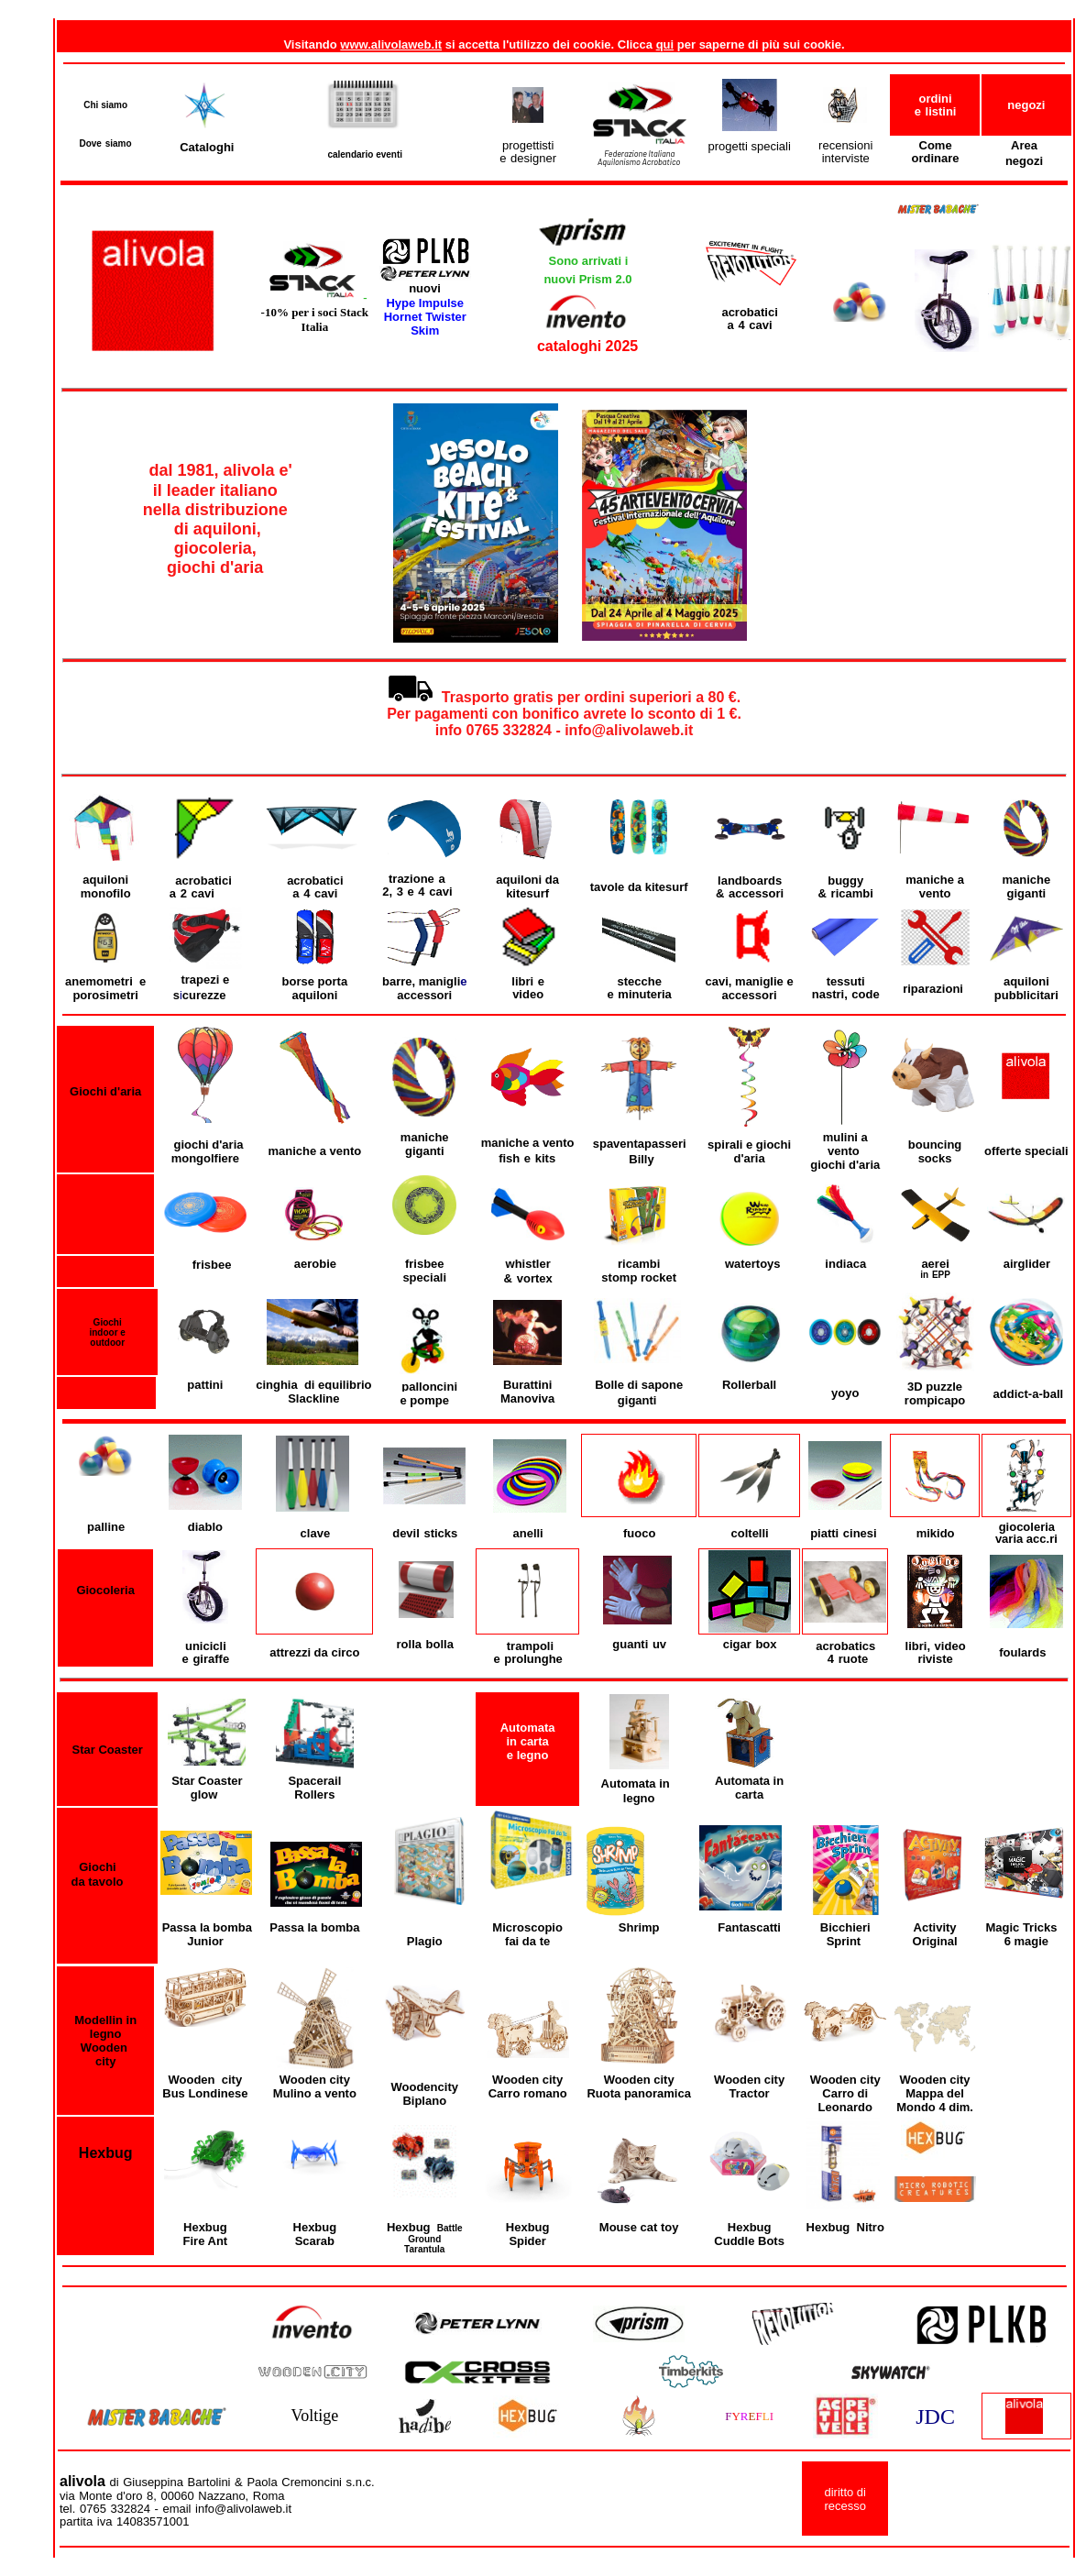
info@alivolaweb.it (344, 2508)
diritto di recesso (845, 2499)
